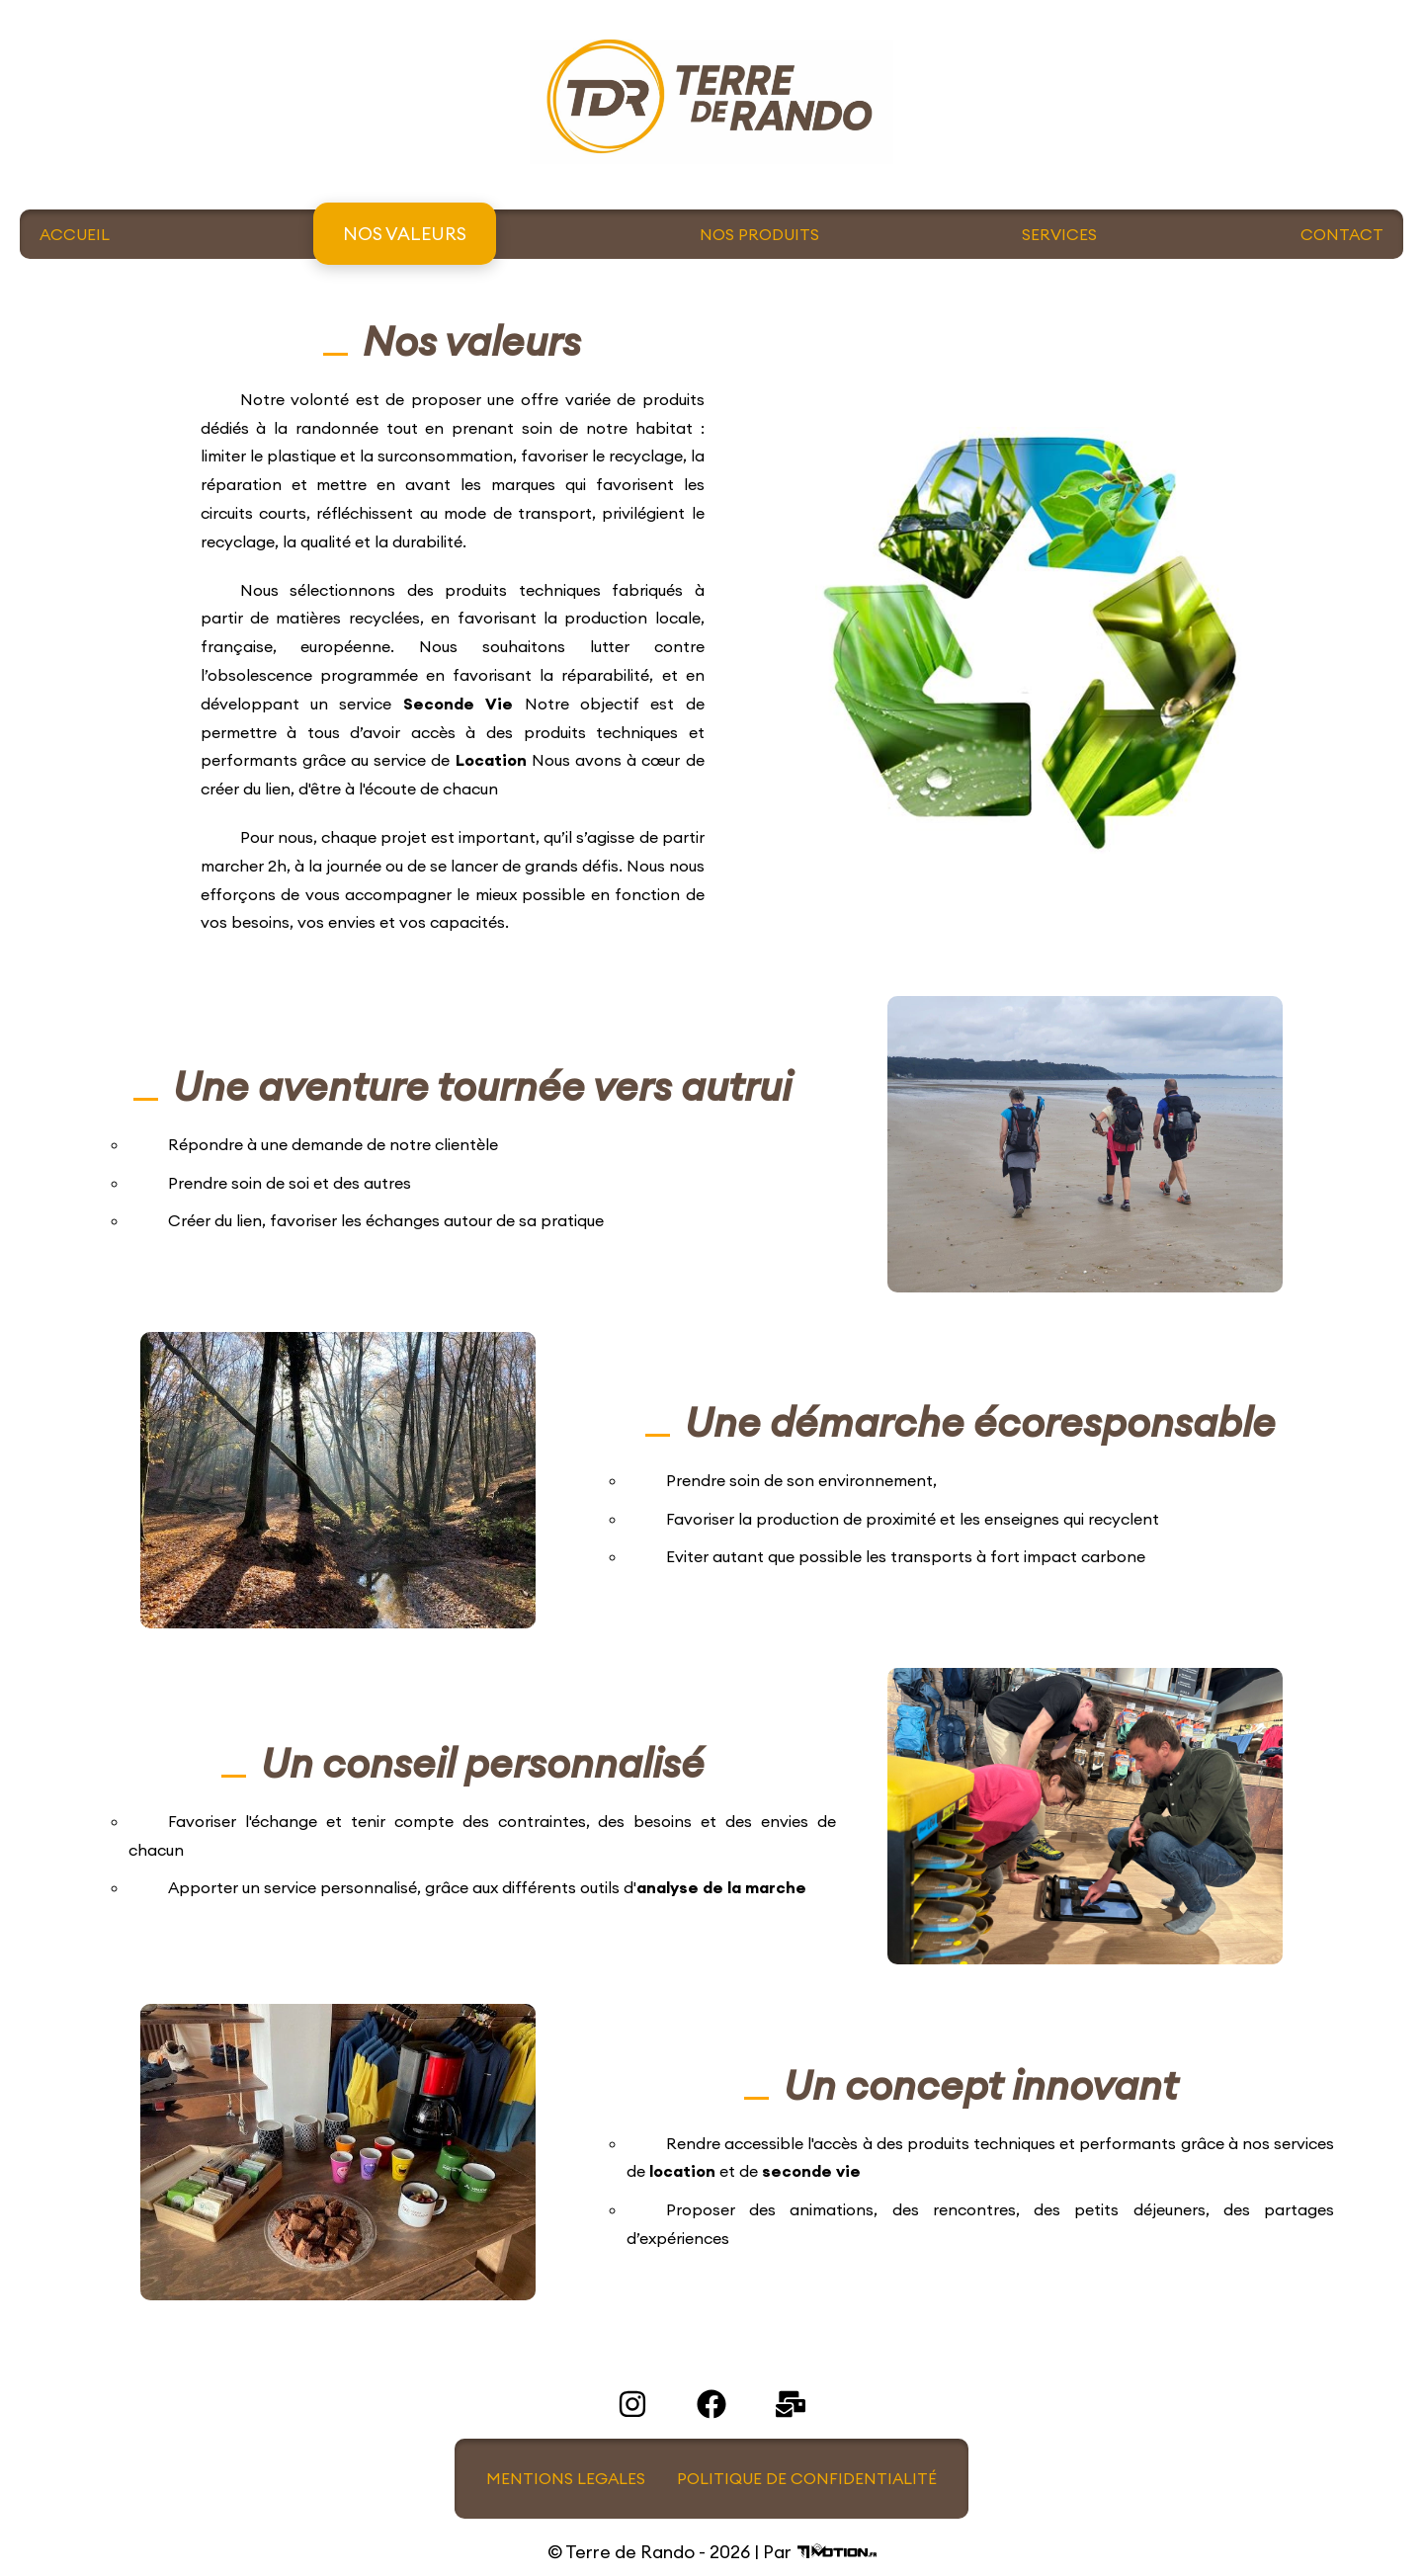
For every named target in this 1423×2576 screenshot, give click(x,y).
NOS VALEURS (404, 233)
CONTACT (1341, 234)
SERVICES (1059, 234)
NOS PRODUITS (759, 234)
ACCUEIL (75, 234)
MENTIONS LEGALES (565, 2478)
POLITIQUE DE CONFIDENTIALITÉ (807, 2478)
